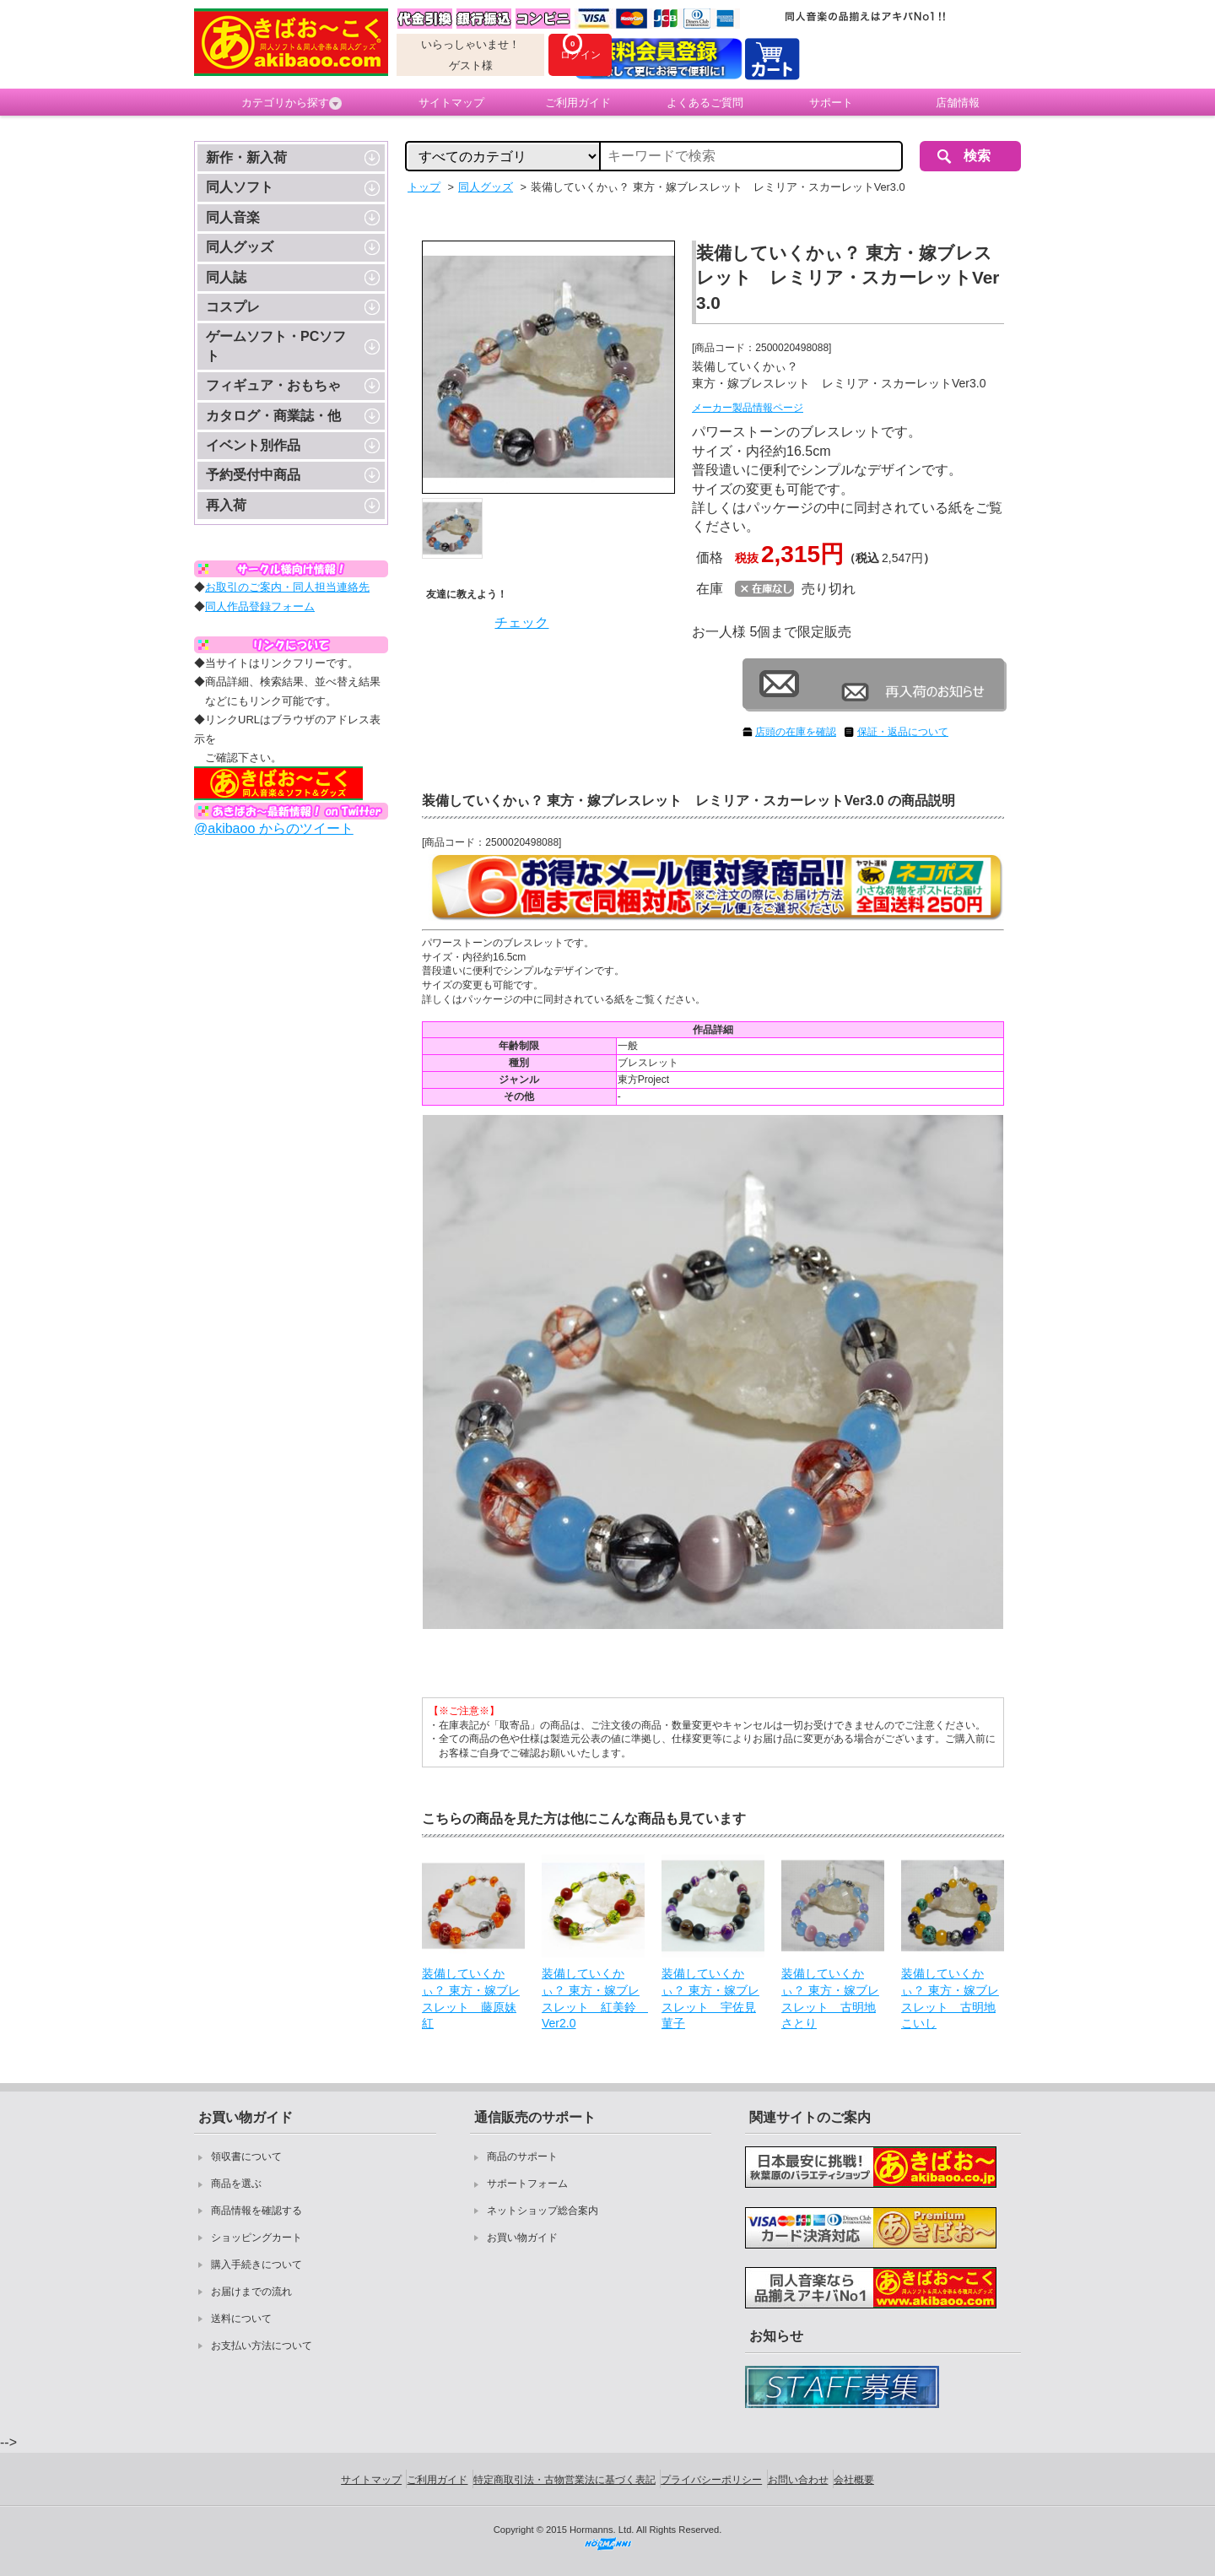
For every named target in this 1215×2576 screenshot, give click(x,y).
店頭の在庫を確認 (795, 732)
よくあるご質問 (705, 102)
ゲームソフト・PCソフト (276, 345)
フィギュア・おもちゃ (273, 385)
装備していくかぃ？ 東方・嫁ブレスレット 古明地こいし (950, 1998)
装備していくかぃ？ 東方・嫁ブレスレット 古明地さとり (830, 1998)
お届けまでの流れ (251, 2291)
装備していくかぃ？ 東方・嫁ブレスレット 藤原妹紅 (471, 1998)
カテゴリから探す (291, 103)
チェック (521, 622)
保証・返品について (902, 732)
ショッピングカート (256, 2237)
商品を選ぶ (236, 2183)
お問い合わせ (798, 2480)
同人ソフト (239, 187)
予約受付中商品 (253, 475)
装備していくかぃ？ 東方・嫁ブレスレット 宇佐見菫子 (710, 1998)
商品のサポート (522, 2156)
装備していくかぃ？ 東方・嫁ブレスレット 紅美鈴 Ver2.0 (593, 1998)
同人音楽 (233, 217)
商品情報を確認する (256, 2210)
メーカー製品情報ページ (747, 408)
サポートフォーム (527, 2183)
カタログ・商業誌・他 (273, 416)
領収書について (246, 2156)
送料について (241, 2318)
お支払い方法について (261, 2345)
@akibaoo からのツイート (274, 828)
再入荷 (226, 505)
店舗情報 (958, 102)
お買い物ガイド (522, 2237)
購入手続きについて (256, 2264)
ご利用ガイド (578, 102)
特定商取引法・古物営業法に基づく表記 (564, 2480)
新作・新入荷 (246, 157)
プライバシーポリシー (711, 2480)
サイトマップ (451, 102)
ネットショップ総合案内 (542, 2210)
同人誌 (226, 277)
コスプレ (233, 307)
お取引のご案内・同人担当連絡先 (287, 587)
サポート (831, 102)
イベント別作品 (253, 445)
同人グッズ (239, 247)
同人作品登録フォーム (260, 606)
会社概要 (854, 2480)
